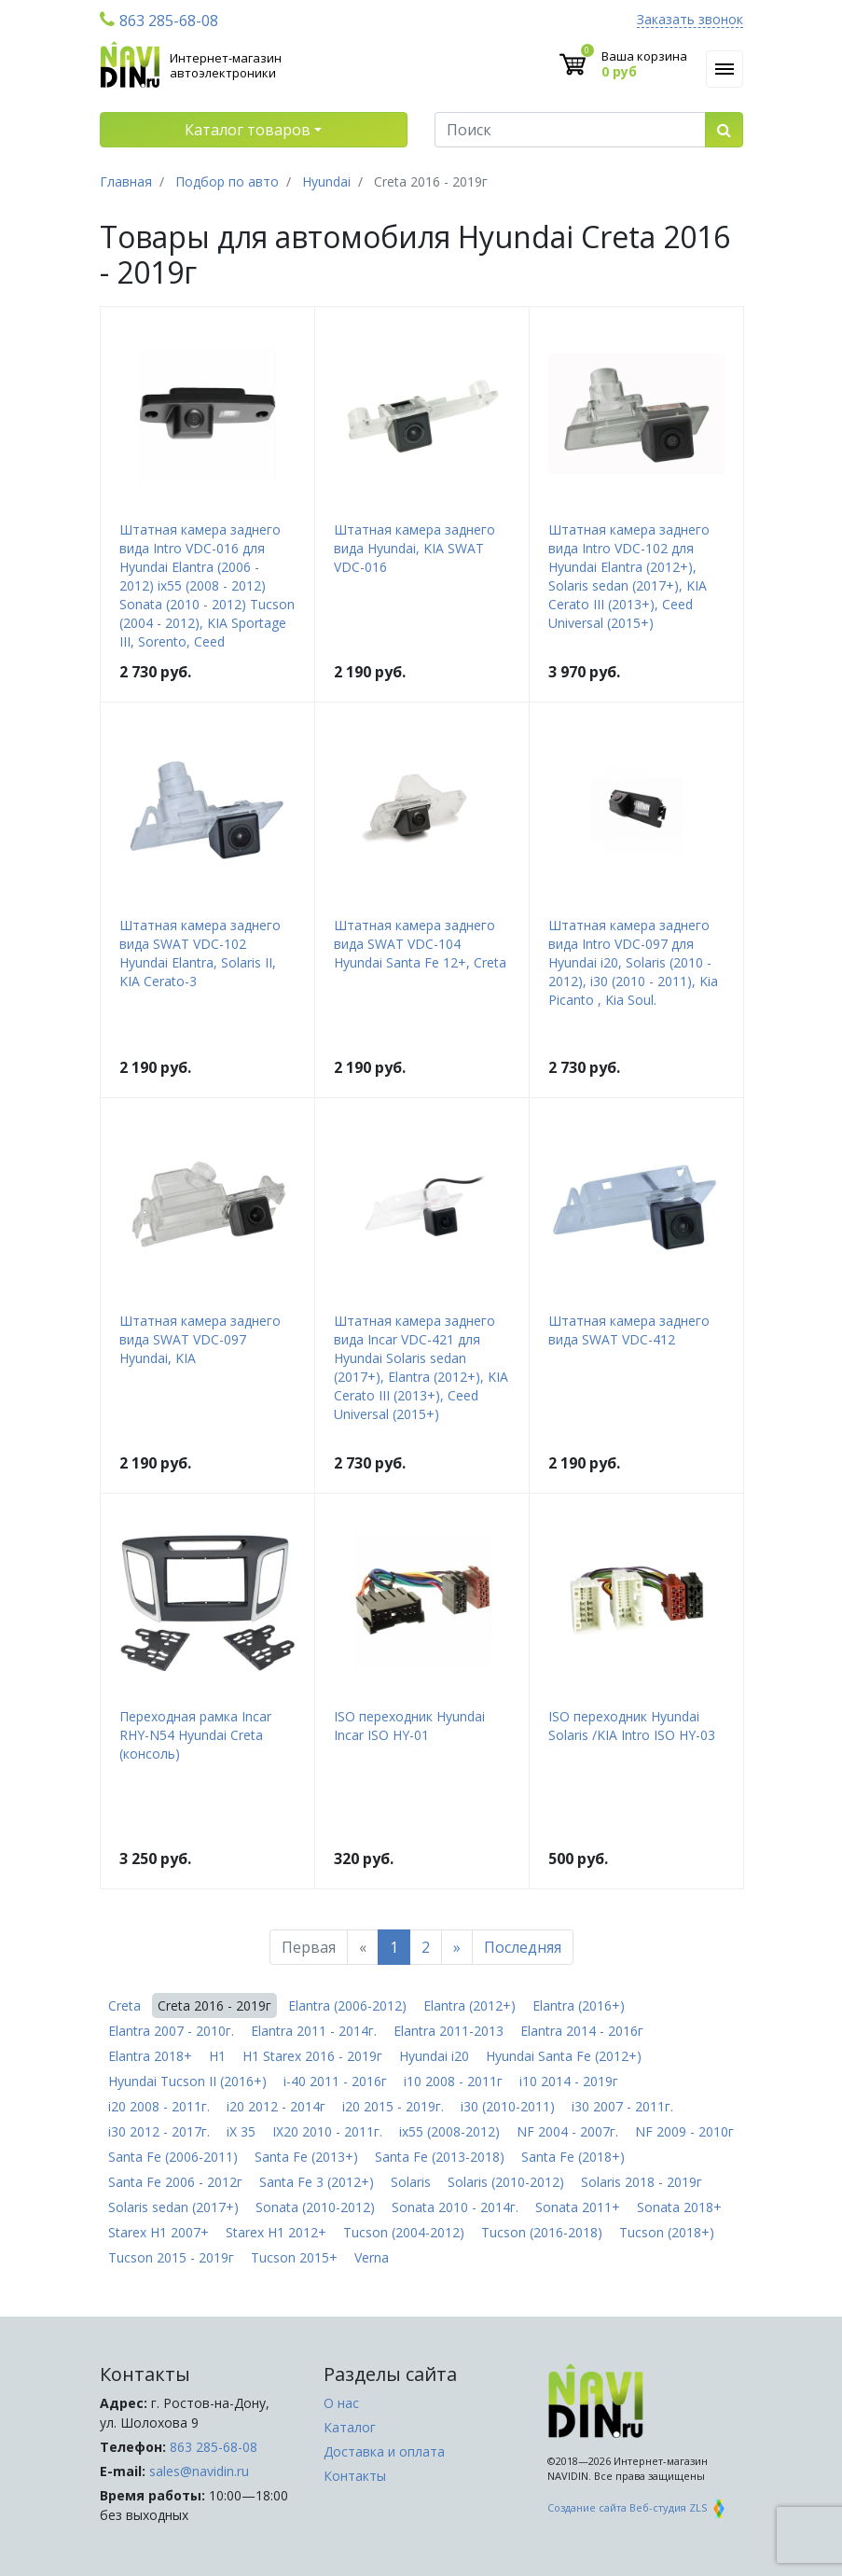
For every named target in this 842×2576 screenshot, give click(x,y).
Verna (371, 2257)
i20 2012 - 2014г (276, 2106)
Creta (124, 2005)
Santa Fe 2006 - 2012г (175, 2182)
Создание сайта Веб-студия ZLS (637, 2507)
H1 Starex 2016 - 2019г (312, 2056)
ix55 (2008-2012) (449, 2131)
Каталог (350, 2427)
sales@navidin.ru (199, 2471)
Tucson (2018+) (666, 2232)
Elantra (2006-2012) (347, 2005)
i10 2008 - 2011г (453, 2081)
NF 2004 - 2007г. (567, 2131)
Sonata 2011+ (577, 2207)
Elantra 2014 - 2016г (581, 2031)
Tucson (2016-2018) (541, 2232)
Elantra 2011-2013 (448, 2031)
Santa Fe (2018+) (573, 2156)
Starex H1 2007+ (158, 2232)
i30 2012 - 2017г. (159, 2131)
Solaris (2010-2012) (506, 2182)
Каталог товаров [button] (248, 129)
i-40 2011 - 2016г (335, 2081)
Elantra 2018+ (150, 2056)
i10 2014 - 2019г (568, 2081)
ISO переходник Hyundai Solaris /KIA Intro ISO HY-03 (631, 1725)
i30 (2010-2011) (508, 2106)
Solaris (411, 2182)
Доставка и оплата (384, 2451)
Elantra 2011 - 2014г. (314, 2031)
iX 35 (241, 2131)
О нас (341, 2403)
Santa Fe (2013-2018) (439, 2156)
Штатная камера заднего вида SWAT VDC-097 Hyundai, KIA (200, 1339)
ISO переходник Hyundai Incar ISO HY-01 (409, 1725)
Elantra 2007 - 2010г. (171, 2031)
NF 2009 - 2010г (684, 2131)
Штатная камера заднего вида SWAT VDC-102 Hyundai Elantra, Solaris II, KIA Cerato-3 (200, 953)
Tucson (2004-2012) (403, 2232)
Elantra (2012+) (469, 2005)
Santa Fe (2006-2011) (173, 2156)
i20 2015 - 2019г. (393, 2106)
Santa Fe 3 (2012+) (316, 2182)
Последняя (522, 1947)
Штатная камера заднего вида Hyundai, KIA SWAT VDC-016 (414, 548)
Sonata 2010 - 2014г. (455, 2207)
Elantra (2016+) (578, 2005)
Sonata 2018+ (679, 2207)
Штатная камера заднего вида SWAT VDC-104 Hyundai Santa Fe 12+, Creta (420, 943)
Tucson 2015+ (294, 2257)
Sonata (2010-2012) (315, 2207)
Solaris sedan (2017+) (173, 2207)
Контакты (355, 2476)
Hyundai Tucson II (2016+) (187, 2081)
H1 (217, 2056)
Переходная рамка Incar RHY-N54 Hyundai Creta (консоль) (195, 1734)
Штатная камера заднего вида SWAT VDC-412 (629, 1330)
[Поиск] (570, 129)
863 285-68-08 (159, 20)
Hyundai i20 (434, 2056)
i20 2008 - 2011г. (159, 2106)
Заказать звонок (690, 20)
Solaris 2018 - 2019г (641, 2182)
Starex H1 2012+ (276, 2232)
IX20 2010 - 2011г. (327, 2131)
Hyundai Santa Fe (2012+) (564, 2056)
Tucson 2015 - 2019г (171, 2257)
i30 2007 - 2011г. (622, 2106)
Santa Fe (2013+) (306, 2156)
